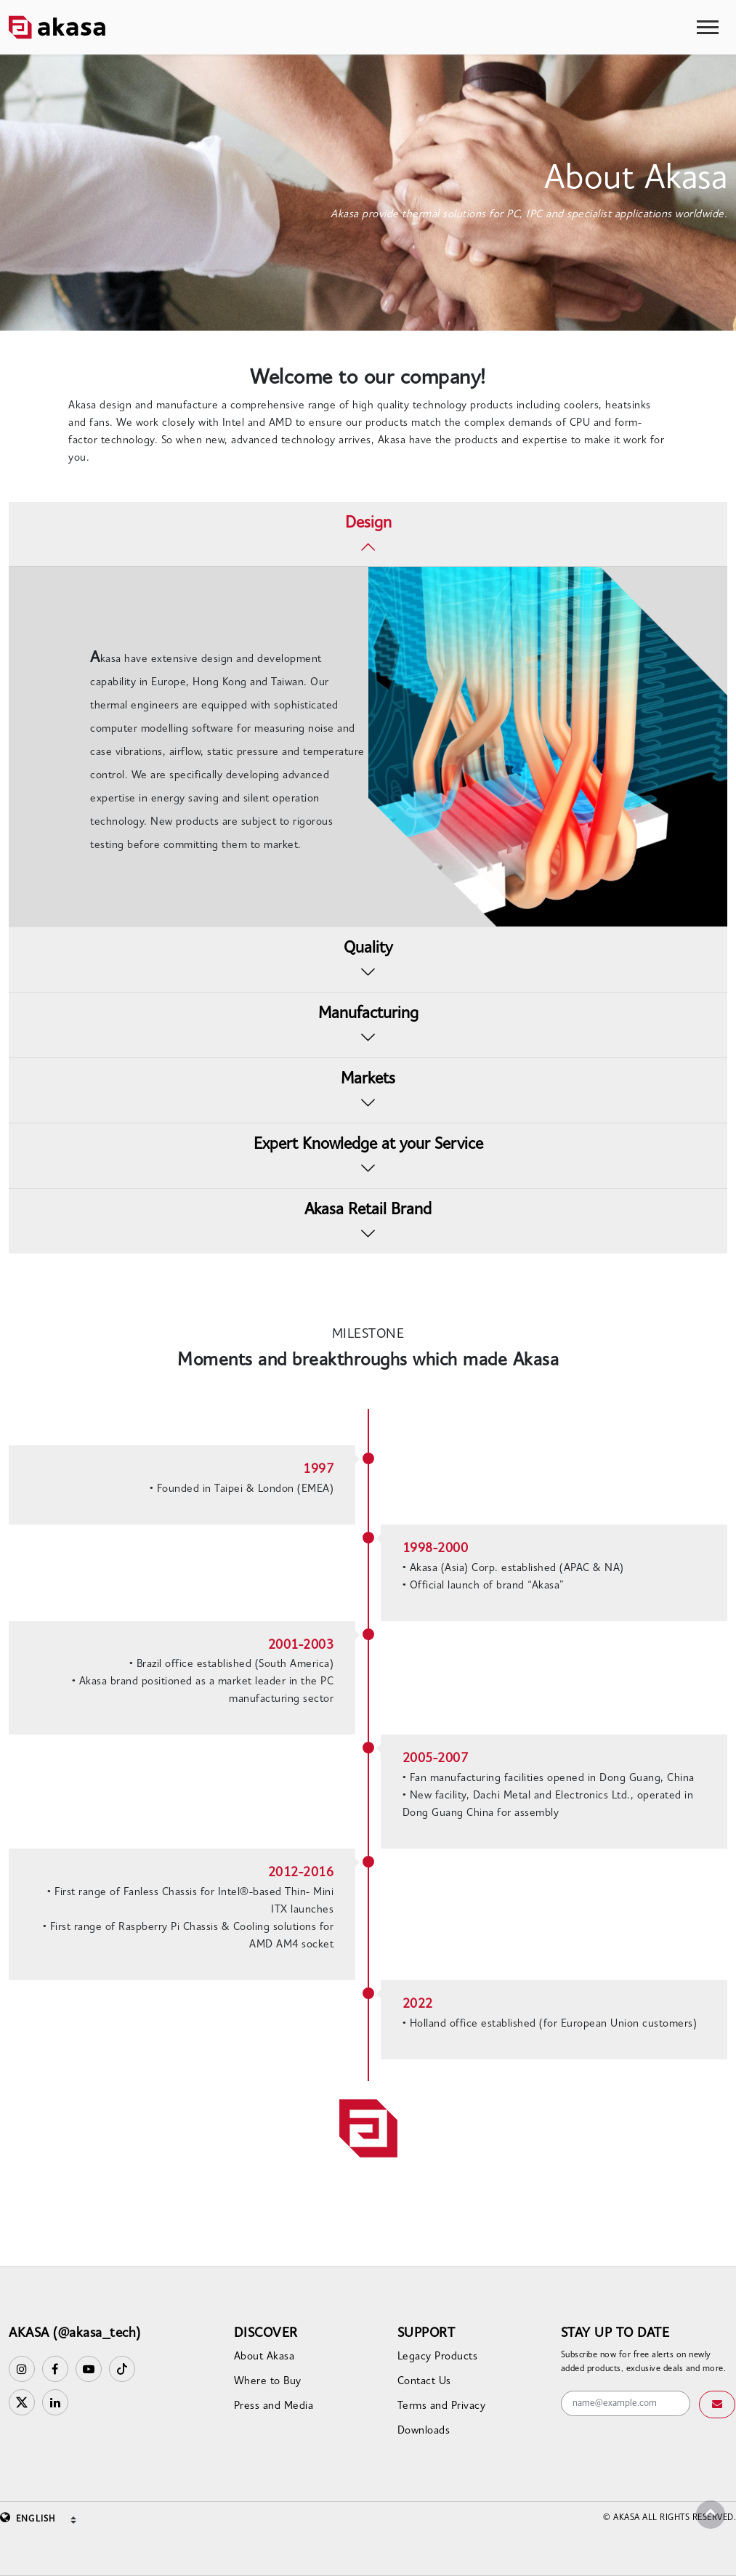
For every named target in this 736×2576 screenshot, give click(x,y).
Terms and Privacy (441, 2406)
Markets (368, 1079)
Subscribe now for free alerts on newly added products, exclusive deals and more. (644, 2362)
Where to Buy (268, 2381)
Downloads (423, 2431)
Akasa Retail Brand (368, 1210)
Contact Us (424, 2381)
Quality (368, 948)
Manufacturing (368, 1014)
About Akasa (264, 2356)
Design (368, 523)
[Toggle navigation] (707, 27)
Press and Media (274, 2406)
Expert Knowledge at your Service (368, 1144)
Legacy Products (437, 2356)
